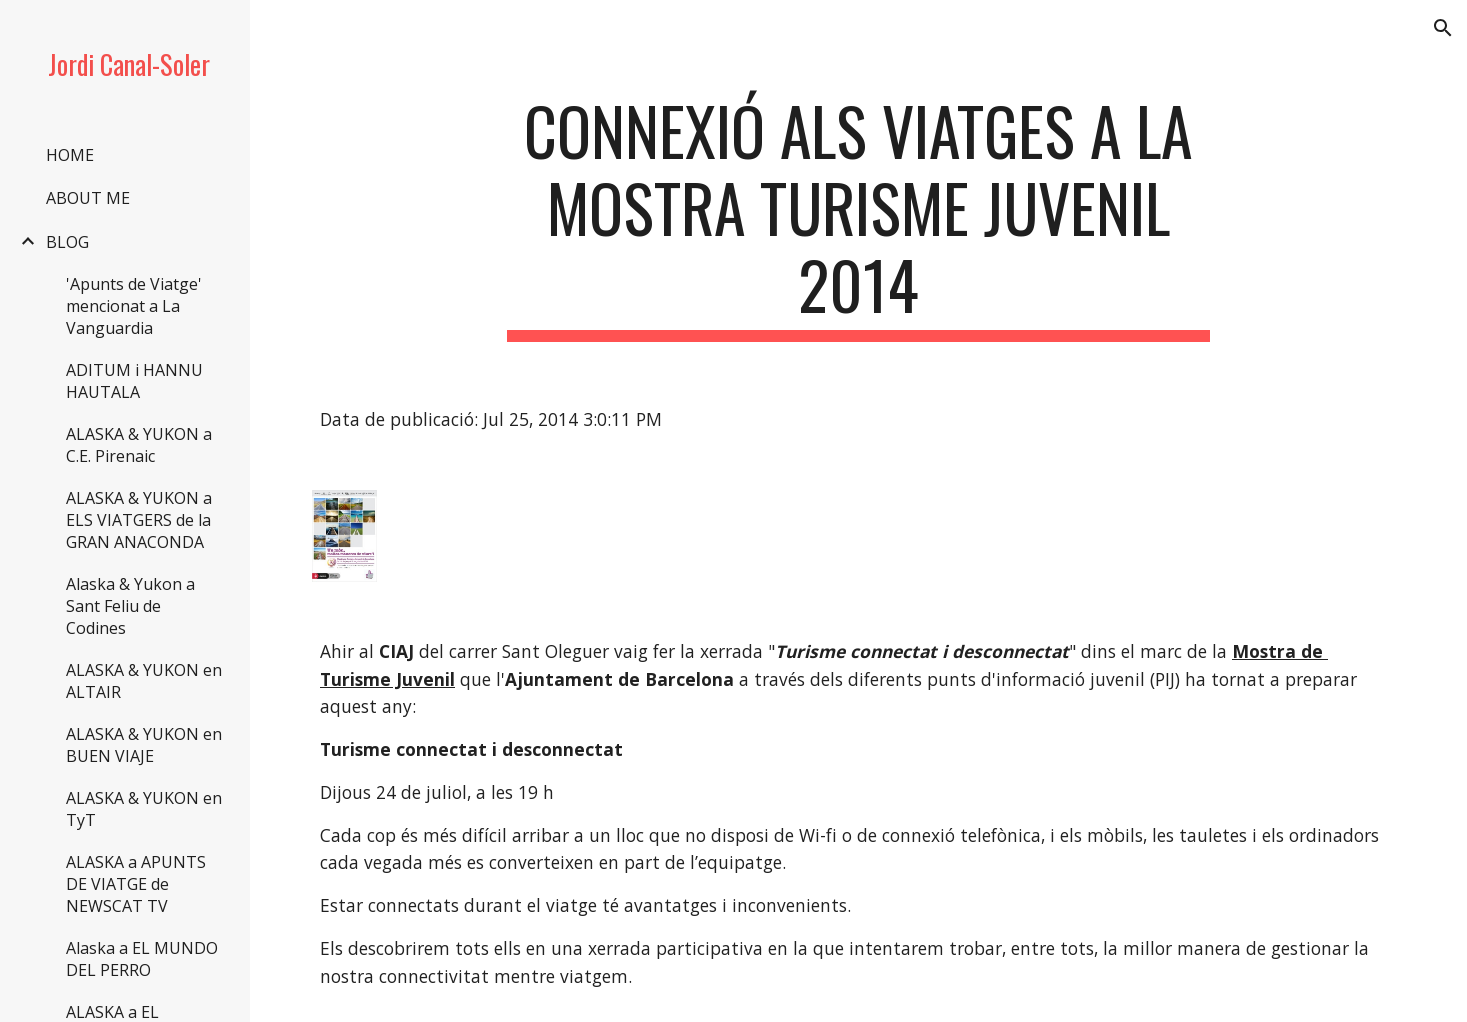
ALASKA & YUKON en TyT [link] (144, 809)
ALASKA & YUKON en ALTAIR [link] (144, 681)
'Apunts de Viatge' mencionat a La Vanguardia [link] (134, 306)
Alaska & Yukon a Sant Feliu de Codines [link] (130, 606)
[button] (1443, 28)
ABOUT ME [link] (88, 198)
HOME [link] (70, 155)
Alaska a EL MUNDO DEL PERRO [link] (142, 959)
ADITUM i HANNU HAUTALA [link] (134, 381)
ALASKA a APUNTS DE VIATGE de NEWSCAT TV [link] (136, 884)
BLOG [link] (67, 242)
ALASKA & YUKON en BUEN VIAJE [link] (144, 745)
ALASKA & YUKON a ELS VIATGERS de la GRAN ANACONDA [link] (139, 520)
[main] (858, 217)
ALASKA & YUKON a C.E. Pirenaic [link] (139, 445)
